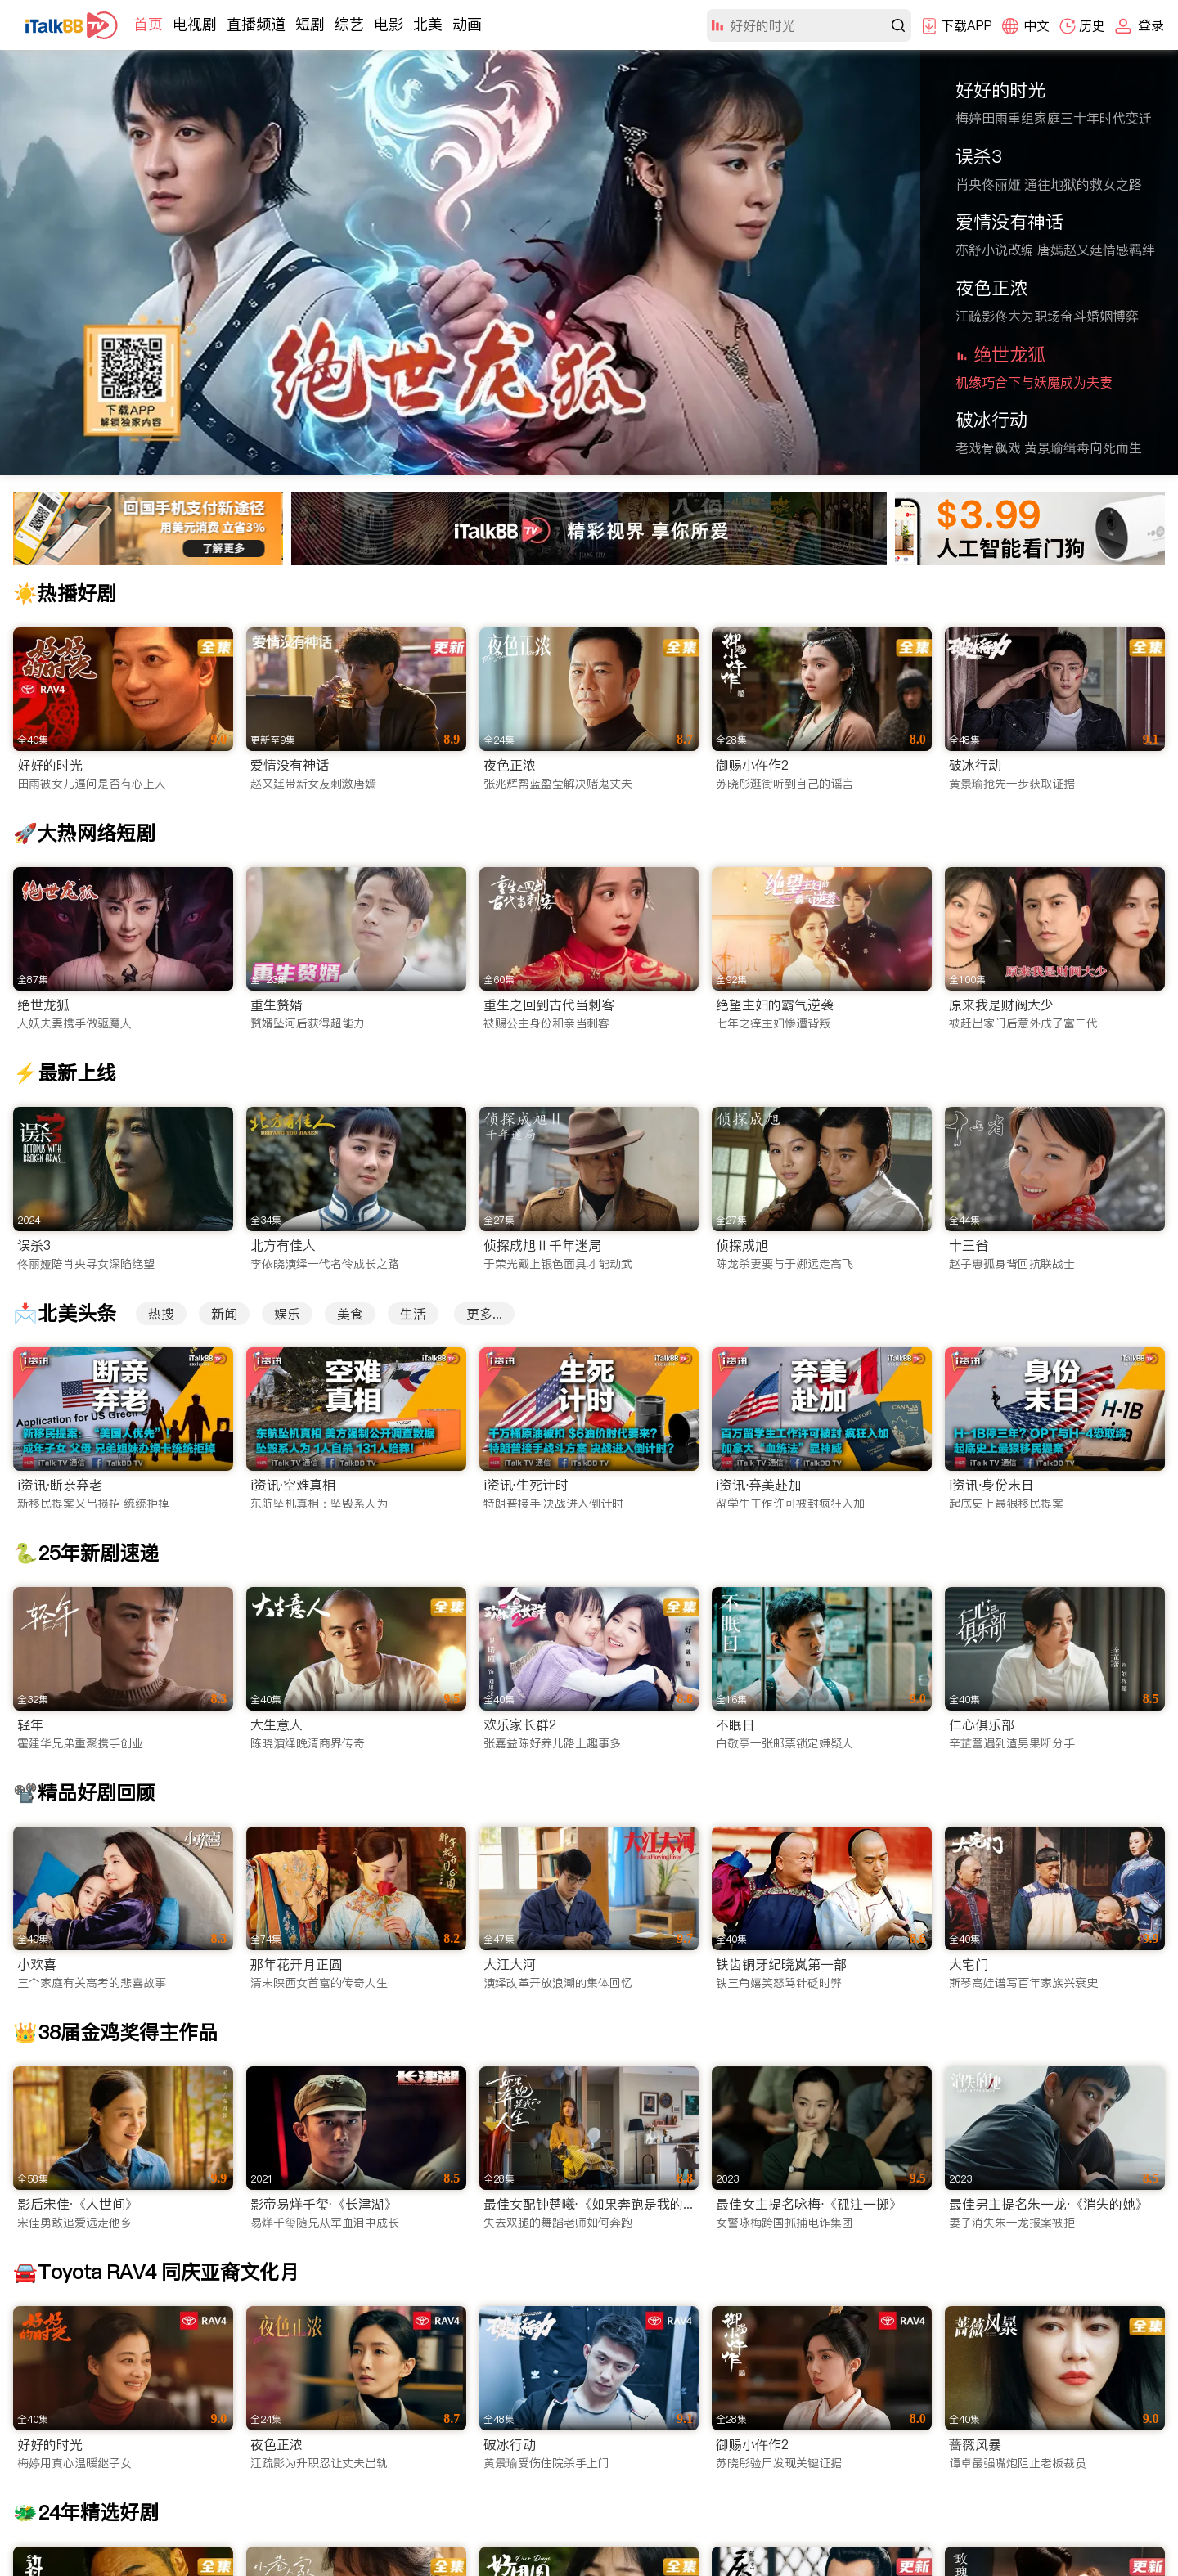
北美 (428, 24)
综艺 (349, 24)
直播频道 (256, 24)
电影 (388, 24)
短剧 (310, 24)
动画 (467, 24)
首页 (148, 24)
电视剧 (195, 24)
